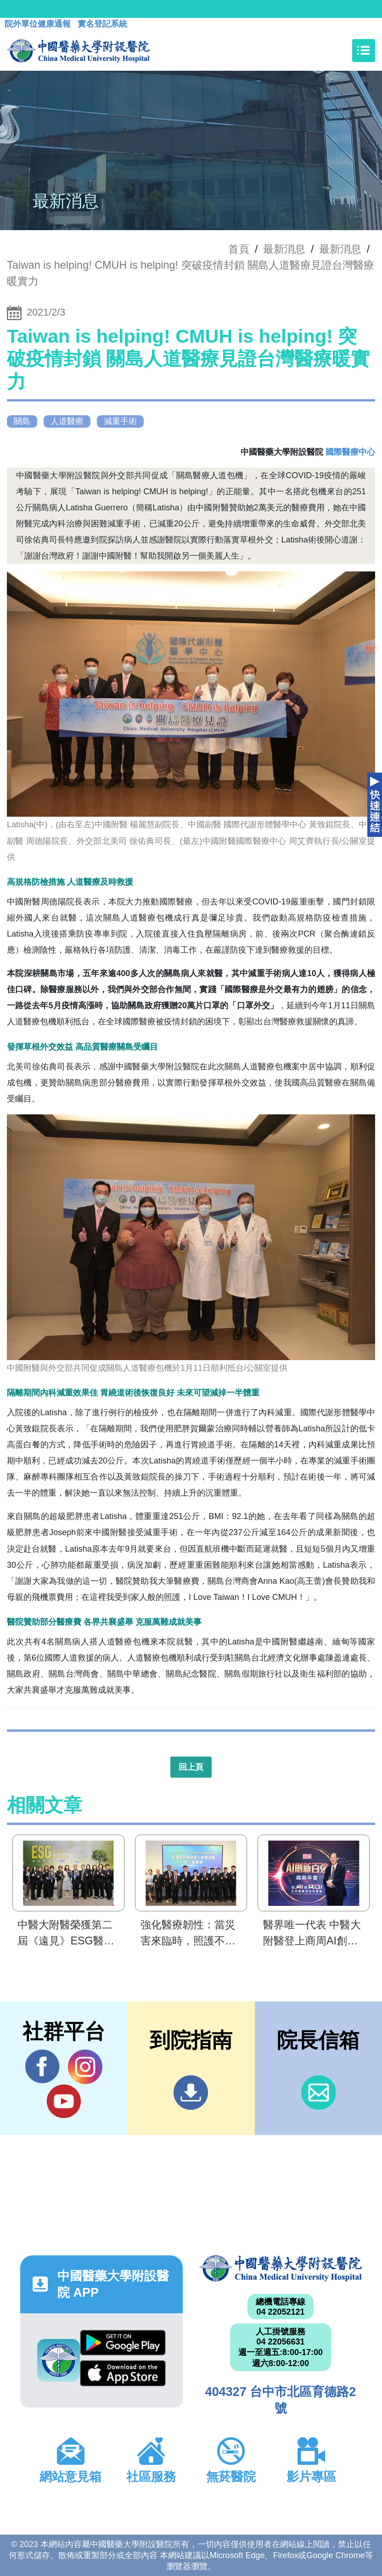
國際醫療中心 (350, 452)
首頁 (238, 249)
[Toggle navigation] (363, 50)
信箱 (318, 2092)
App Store (122, 2373)
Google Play (122, 2343)
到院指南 (191, 2092)
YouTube (63, 2101)
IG (85, 2067)
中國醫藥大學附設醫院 (280, 2268)
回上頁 (191, 1767)
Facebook (42, 2067)
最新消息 (340, 249)
